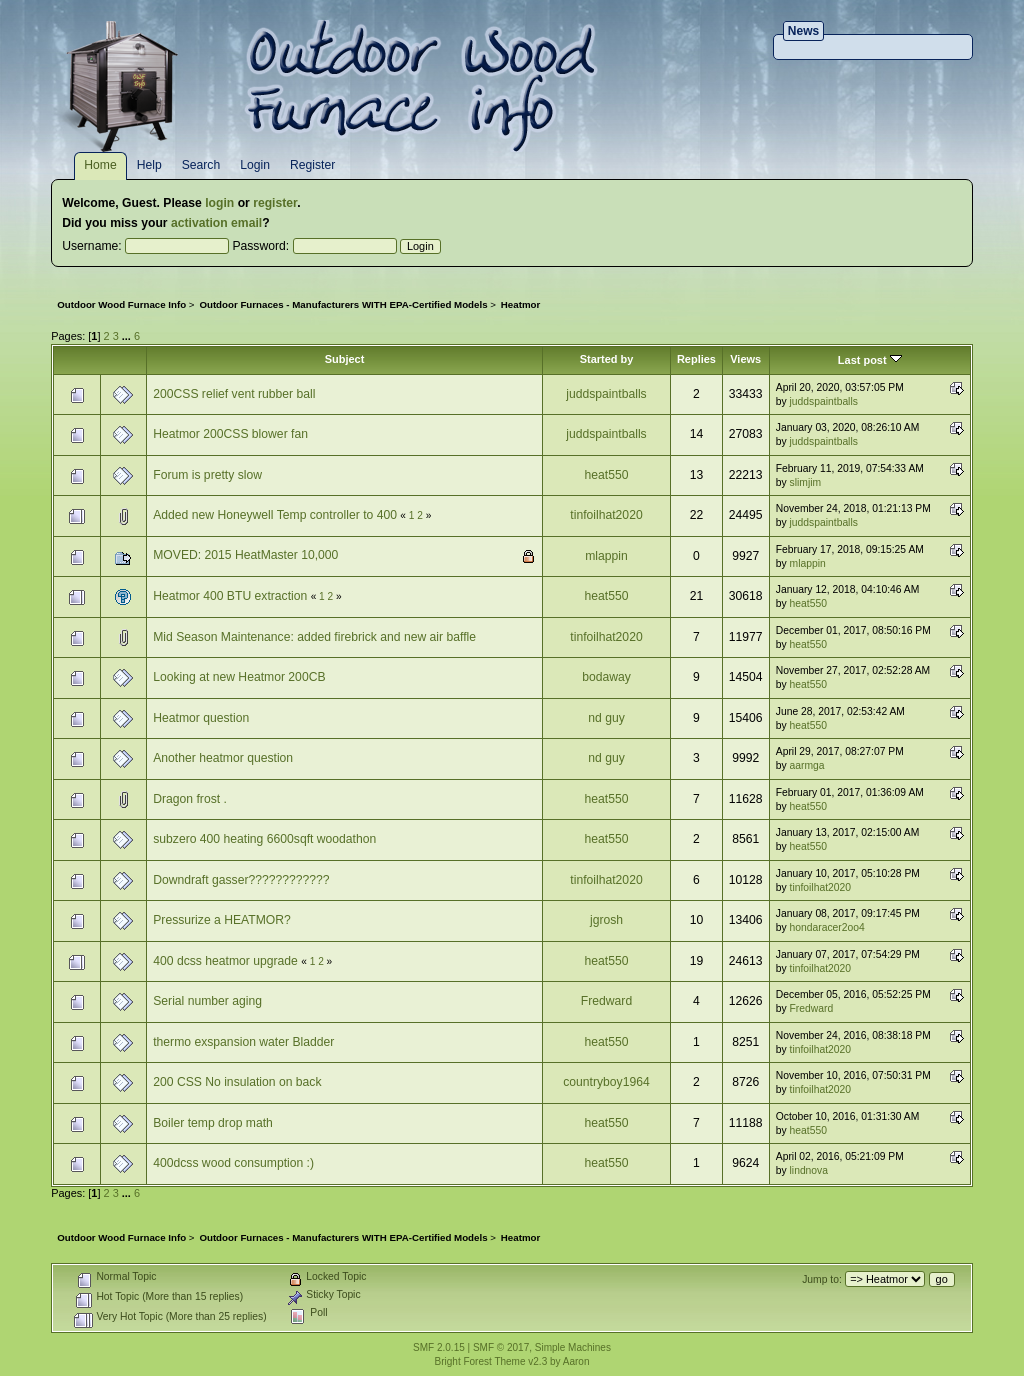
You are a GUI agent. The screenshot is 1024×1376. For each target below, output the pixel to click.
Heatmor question (201, 718)
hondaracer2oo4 (827, 927)
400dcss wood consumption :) (233, 1163)
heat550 (607, 475)
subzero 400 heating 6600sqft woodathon (264, 839)
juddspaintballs (606, 394)
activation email (216, 223)
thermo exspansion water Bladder (243, 1042)
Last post (870, 360)
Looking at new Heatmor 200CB (239, 677)
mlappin (606, 556)
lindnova (809, 1170)
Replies (696, 359)
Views (745, 359)
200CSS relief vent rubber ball (234, 394)
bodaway (606, 677)
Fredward (606, 1001)
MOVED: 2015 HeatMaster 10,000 (245, 555)
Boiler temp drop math (213, 1123)
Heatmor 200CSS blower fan (230, 434)
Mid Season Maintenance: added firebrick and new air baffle (314, 637)
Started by (607, 359)
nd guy (606, 718)
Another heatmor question (223, 758)
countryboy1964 (606, 1082)
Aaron (576, 1361)
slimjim (806, 482)
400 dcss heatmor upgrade (227, 961)
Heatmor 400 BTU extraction (231, 596)
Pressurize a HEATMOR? (222, 920)
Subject (345, 359)
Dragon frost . (190, 799)
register (275, 203)
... (128, 336)
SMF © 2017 (501, 1347)
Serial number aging (207, 1001)
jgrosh (606, 920)
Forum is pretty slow (207, 475)
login (219, 203)
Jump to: (822, 1279)
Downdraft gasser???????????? (241, 880)
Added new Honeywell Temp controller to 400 (275, 515)
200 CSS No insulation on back (237, 1082)
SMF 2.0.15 (439, 1347)
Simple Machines (573, 1347)
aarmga (807, 765)
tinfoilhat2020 (606, 515)
